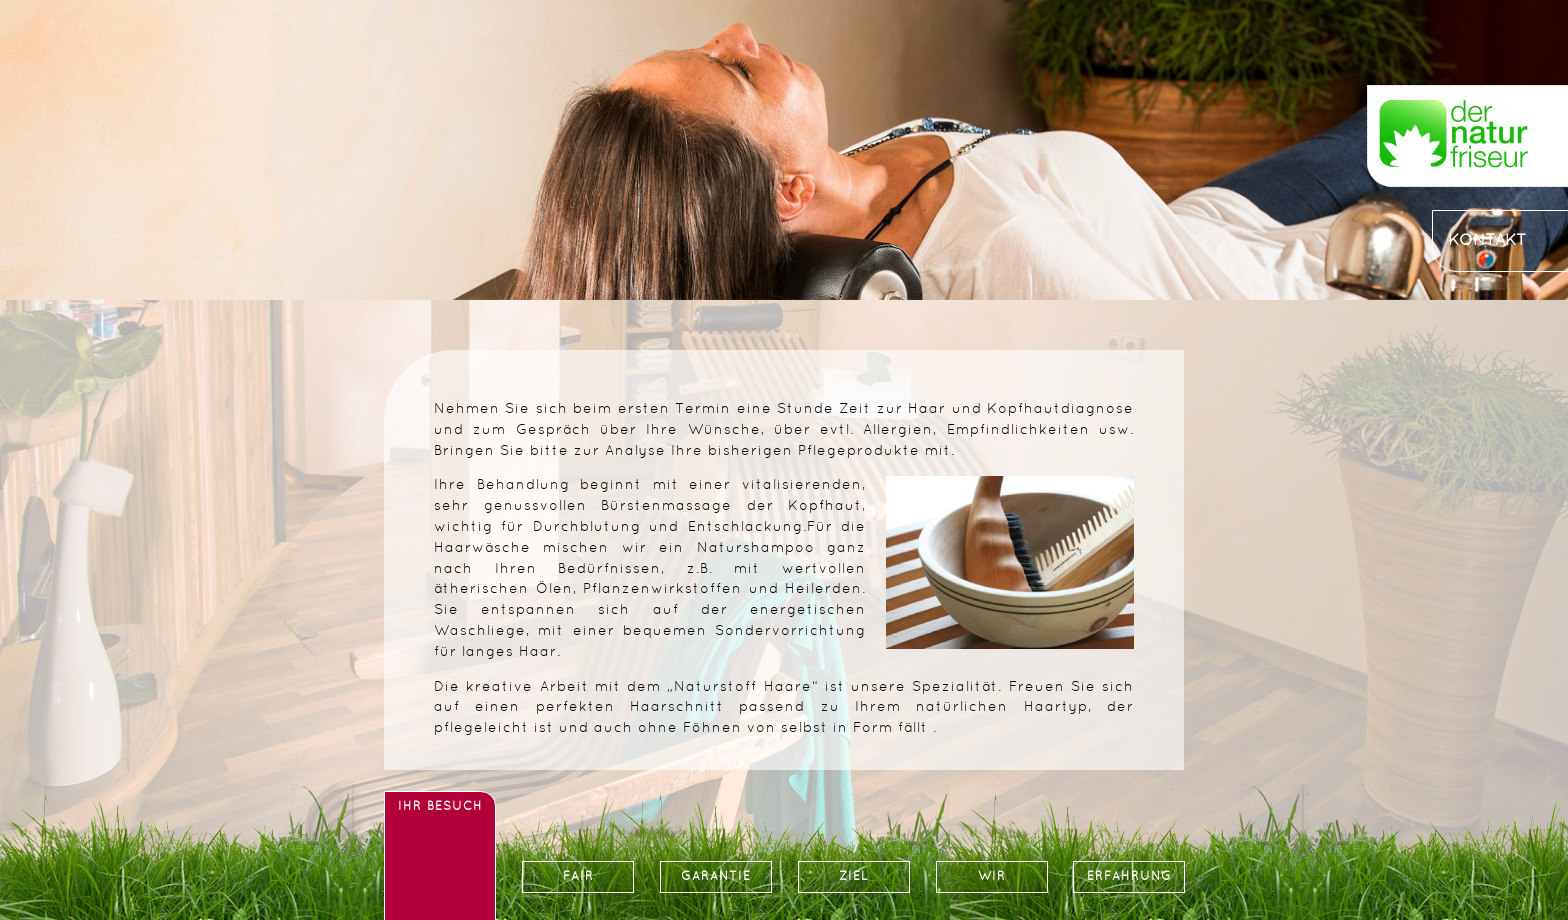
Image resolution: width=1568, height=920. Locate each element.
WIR (992, 877)
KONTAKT (1487, 241)
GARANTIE (716, 877)
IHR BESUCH (440, 807)
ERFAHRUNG (1129, 877)
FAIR (578, 877)
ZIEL (854, 877)
